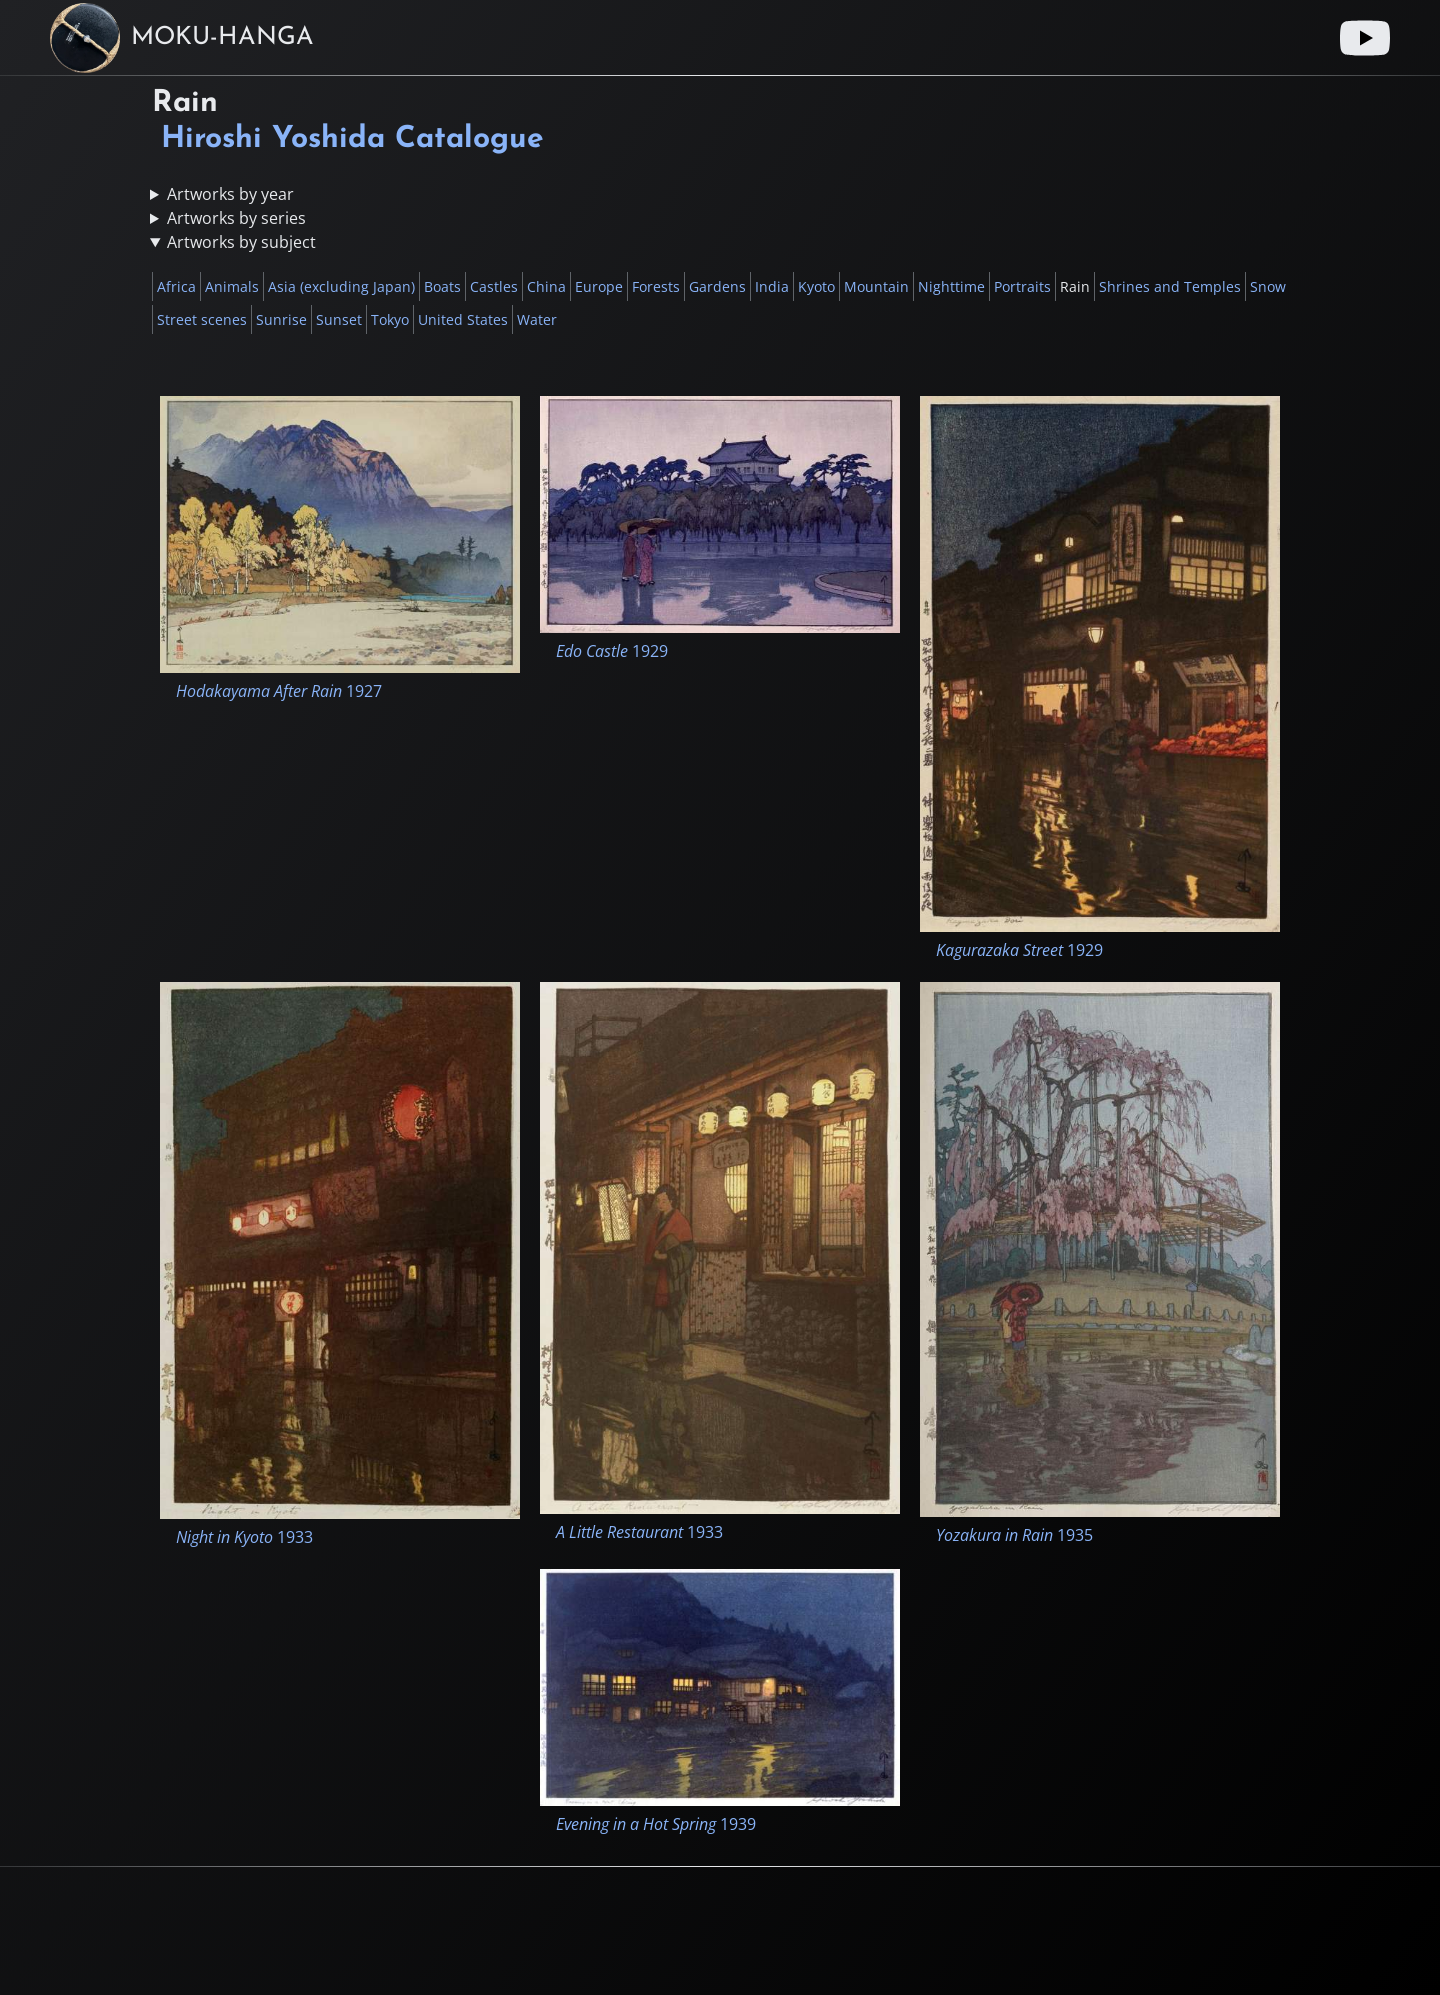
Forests (656, 286)
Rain (1075, 286)
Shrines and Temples (1170, 286)
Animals (232, 286)
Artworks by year (230, 194)
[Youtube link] (1365, 38)
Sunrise (281, 319)
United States (463, 319)
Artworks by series (236, 218)
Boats (442, 286)
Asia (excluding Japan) (341, 286)
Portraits (1022, 286)
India (772, 286)
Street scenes (202, 319)
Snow (1268, 286)
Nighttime (951, 286)
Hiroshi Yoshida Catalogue (352, 139)
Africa (176, 286)
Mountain (876, 286)
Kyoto (816, 286)
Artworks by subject (241, 242)
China (546, 286)
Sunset (339, 319)
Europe (599, 286)
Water (537, 319)
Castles (494, 286)
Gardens (717, 286)
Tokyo (390, 319)
